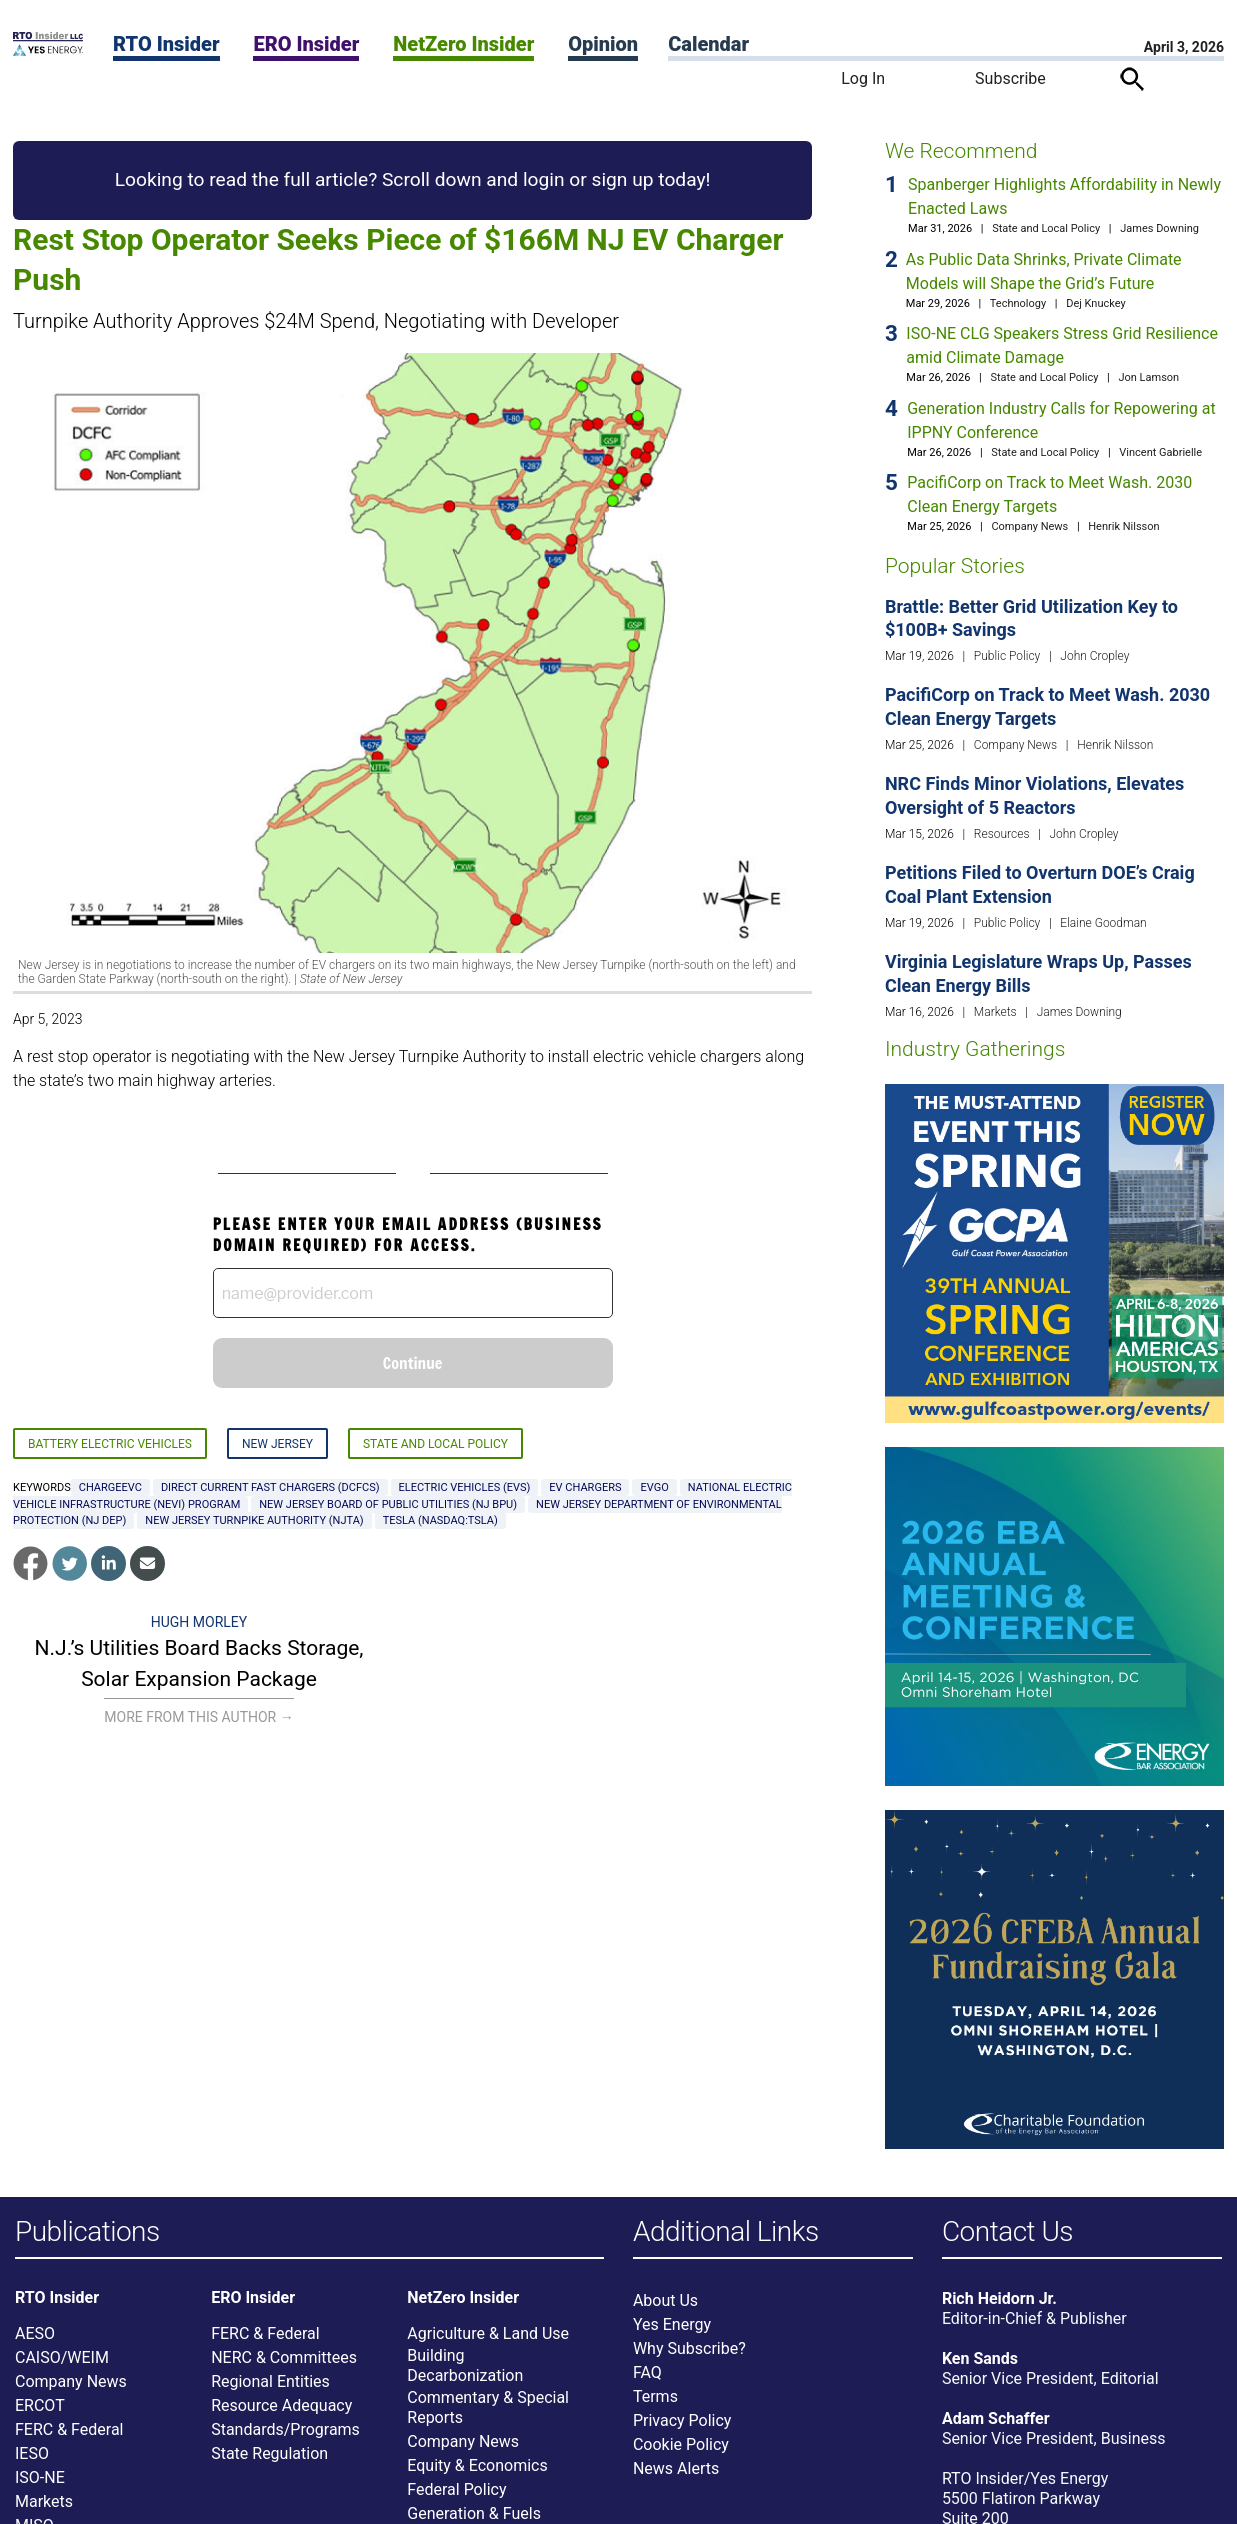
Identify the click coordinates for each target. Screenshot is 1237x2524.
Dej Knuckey (1096, 303)
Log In (863, 78)
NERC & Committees (284, 2357)
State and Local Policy (435, 1444)
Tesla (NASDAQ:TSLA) (440, 1520)
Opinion (603, 44)
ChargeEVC (110, 1487)
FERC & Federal (69, 2429)
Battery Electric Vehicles (110, 1444)
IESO (32, 2453)
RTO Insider (166, 44)
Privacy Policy (682, 2420)
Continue (413, 1363)
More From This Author (198, 1717)
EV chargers (585, 1487)
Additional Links (726, 2232)
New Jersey (277, 1444)
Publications (87, 2232)
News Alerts (676, 2468)
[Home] (48, 50)
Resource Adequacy (281, 2405)
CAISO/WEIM (62, 2357)
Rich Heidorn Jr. (999, 2298)
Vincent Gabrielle (1160, 452)
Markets (995, 1012)
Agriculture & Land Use (488, 2333)
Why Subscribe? (689, 2348)
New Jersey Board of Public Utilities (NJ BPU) (388, 1504)
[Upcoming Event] (1054, 1252)
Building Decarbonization (465, 2365)
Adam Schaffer (996, 2418)
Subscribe (1010, 78)
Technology (1018, 303)
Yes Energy (672, 2324)
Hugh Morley (199, 1622)
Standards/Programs (285, 2429)
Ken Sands (980, 2358)
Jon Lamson (1148, 377)
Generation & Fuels (474, 2513)
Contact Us (1007, 2232)
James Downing (1159, 228)
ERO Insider (306, 44)
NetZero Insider (463, 44)
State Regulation (269, 2453)
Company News (1029, 526)
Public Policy (1007, 656)
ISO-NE (40, 2477)
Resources (1002, 834)
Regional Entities (270, 2381)
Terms (655, 2396)
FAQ (647, 2372)
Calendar (708, 44)
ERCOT (40, 2405)
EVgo (654, 1487)
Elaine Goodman (1103, 923)
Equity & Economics (477, 2465)
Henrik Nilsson (1123, 526)
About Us (665, 2300)
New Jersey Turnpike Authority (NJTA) (254, 1520)
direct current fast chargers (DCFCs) (270, 1487)
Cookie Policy (681, 2444)
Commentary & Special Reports (488, 2407)
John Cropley (1094, 656)
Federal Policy (456, 2489)
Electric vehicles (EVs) (465, 1487)
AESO (35, 2333)
